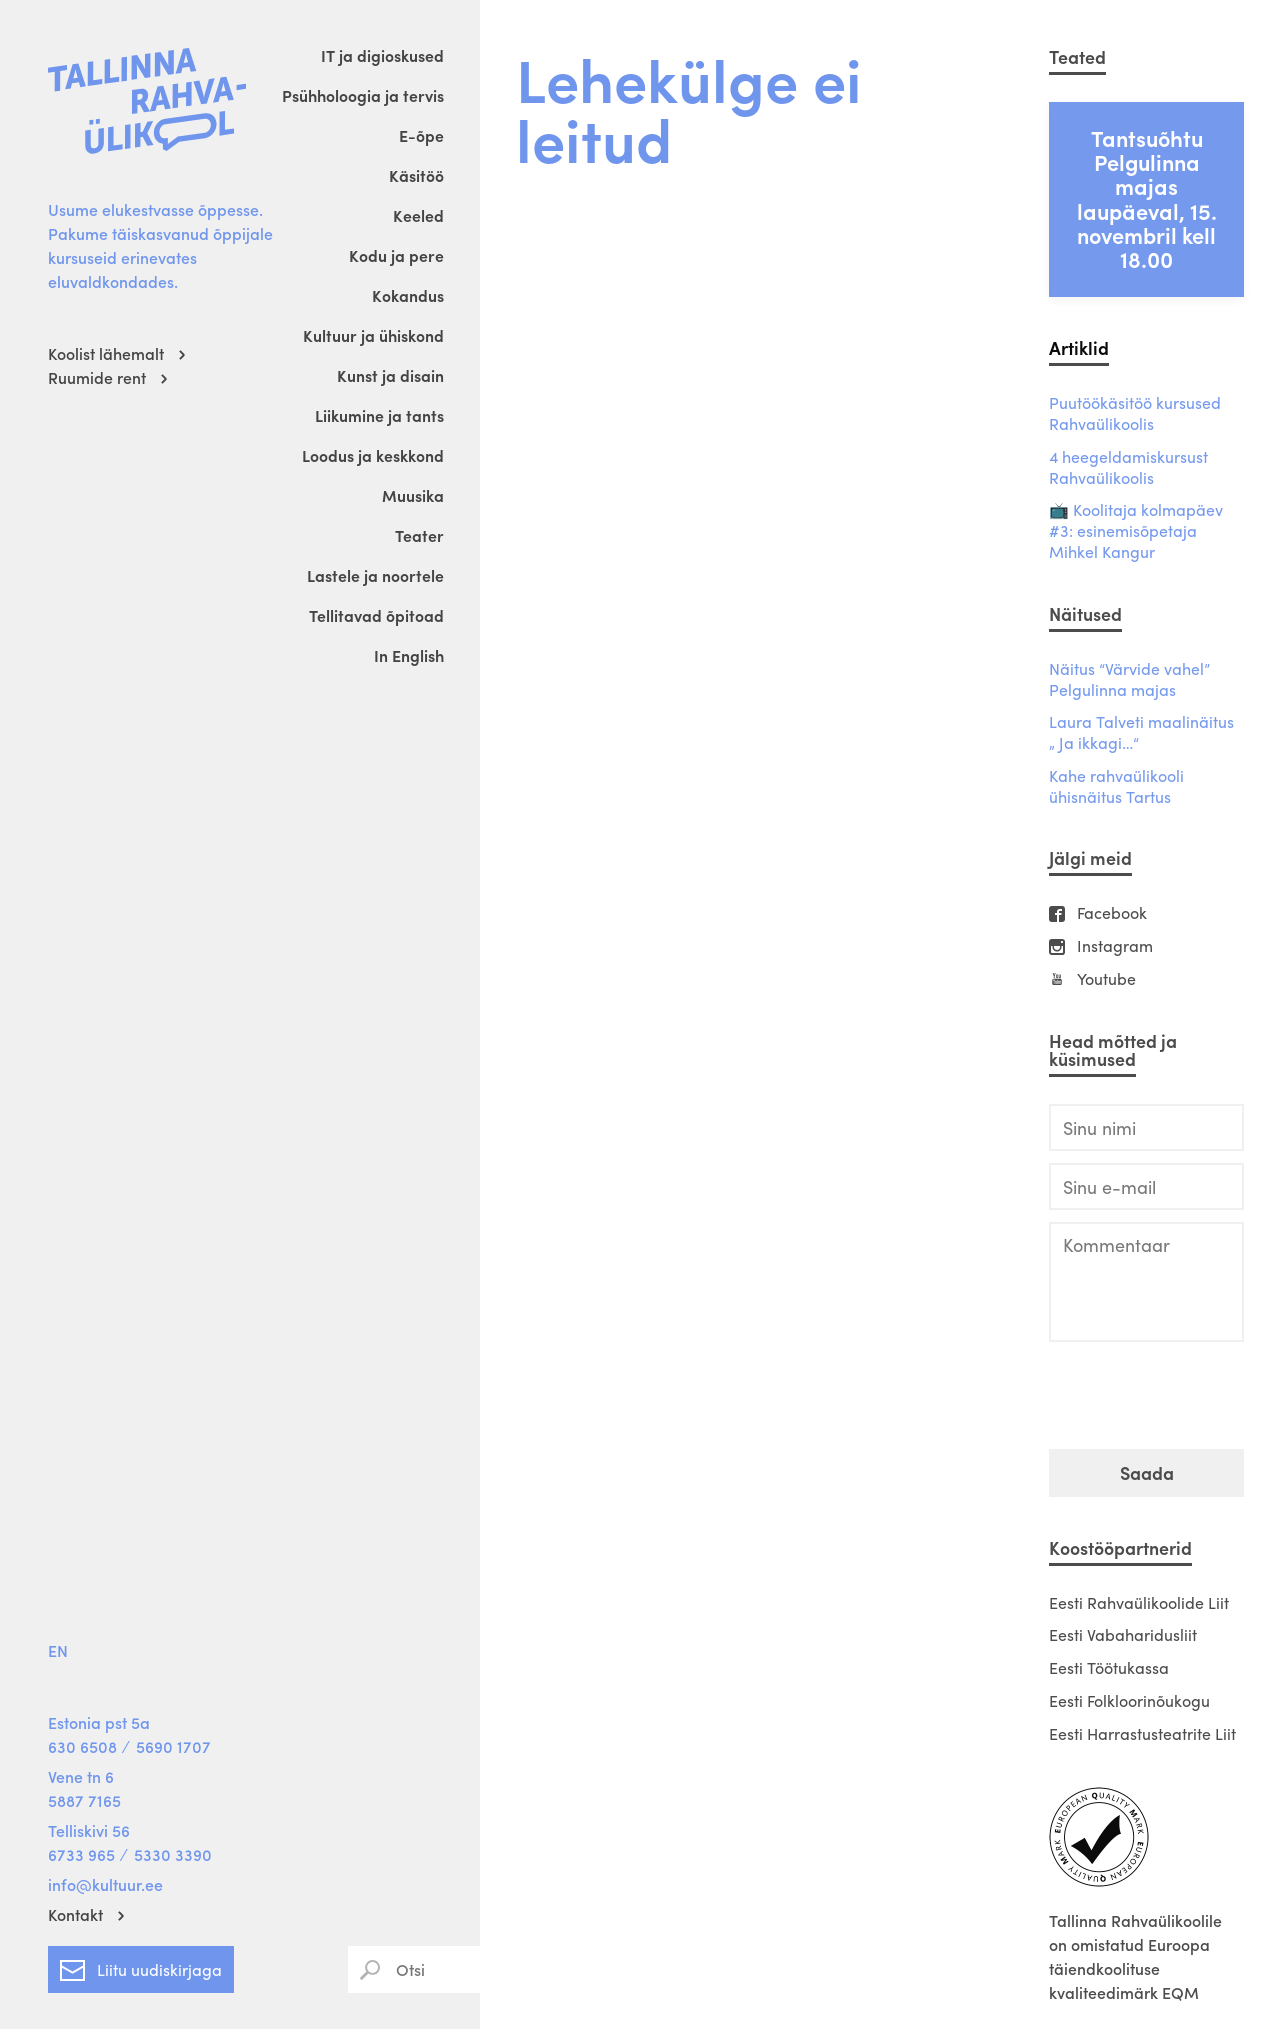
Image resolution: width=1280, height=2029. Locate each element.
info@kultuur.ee (105, 1884)
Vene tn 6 (81, 1776)
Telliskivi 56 (89, 1830)
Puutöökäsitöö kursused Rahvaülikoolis (1135, 414)
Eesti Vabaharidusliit (1123, 1634)
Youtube (1106, 979)
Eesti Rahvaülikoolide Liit (1139, 1602)
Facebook (1112, 913)
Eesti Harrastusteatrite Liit (1142, 1733)
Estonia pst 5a (99, 1722)
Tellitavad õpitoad (376, 615)
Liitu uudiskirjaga (141, 1966)
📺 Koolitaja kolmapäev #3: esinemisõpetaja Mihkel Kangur (1136, 531)
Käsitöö (416, 175)
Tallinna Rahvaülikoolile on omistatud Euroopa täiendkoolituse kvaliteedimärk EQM (1135, 1956)
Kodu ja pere (396, 255)
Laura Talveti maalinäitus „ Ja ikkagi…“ (1141, 733)
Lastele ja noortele (375, 575)
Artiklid (1079, 347)
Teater (419, 535)
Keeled (418, 215)
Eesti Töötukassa (1109, 1667)
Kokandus (408, 295)
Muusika (413, 495)
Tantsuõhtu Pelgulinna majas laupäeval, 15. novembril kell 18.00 (1147, 198)
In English (409, 655)
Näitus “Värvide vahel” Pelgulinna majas (1129, 680)
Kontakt (75, 1914)
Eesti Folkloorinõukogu (1129, 1700)
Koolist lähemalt (106, 353)
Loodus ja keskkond (373, 455)
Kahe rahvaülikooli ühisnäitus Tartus (1116, 787)
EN (58, 1650)
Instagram (1115, 946)
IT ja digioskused (382, 55)
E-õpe (421, 135)
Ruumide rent (97, 377)
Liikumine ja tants (379, 415)
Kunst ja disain (390, 375)
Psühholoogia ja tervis (363, 95)
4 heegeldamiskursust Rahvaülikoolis (1128, 468)
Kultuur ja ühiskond (373, 335)
